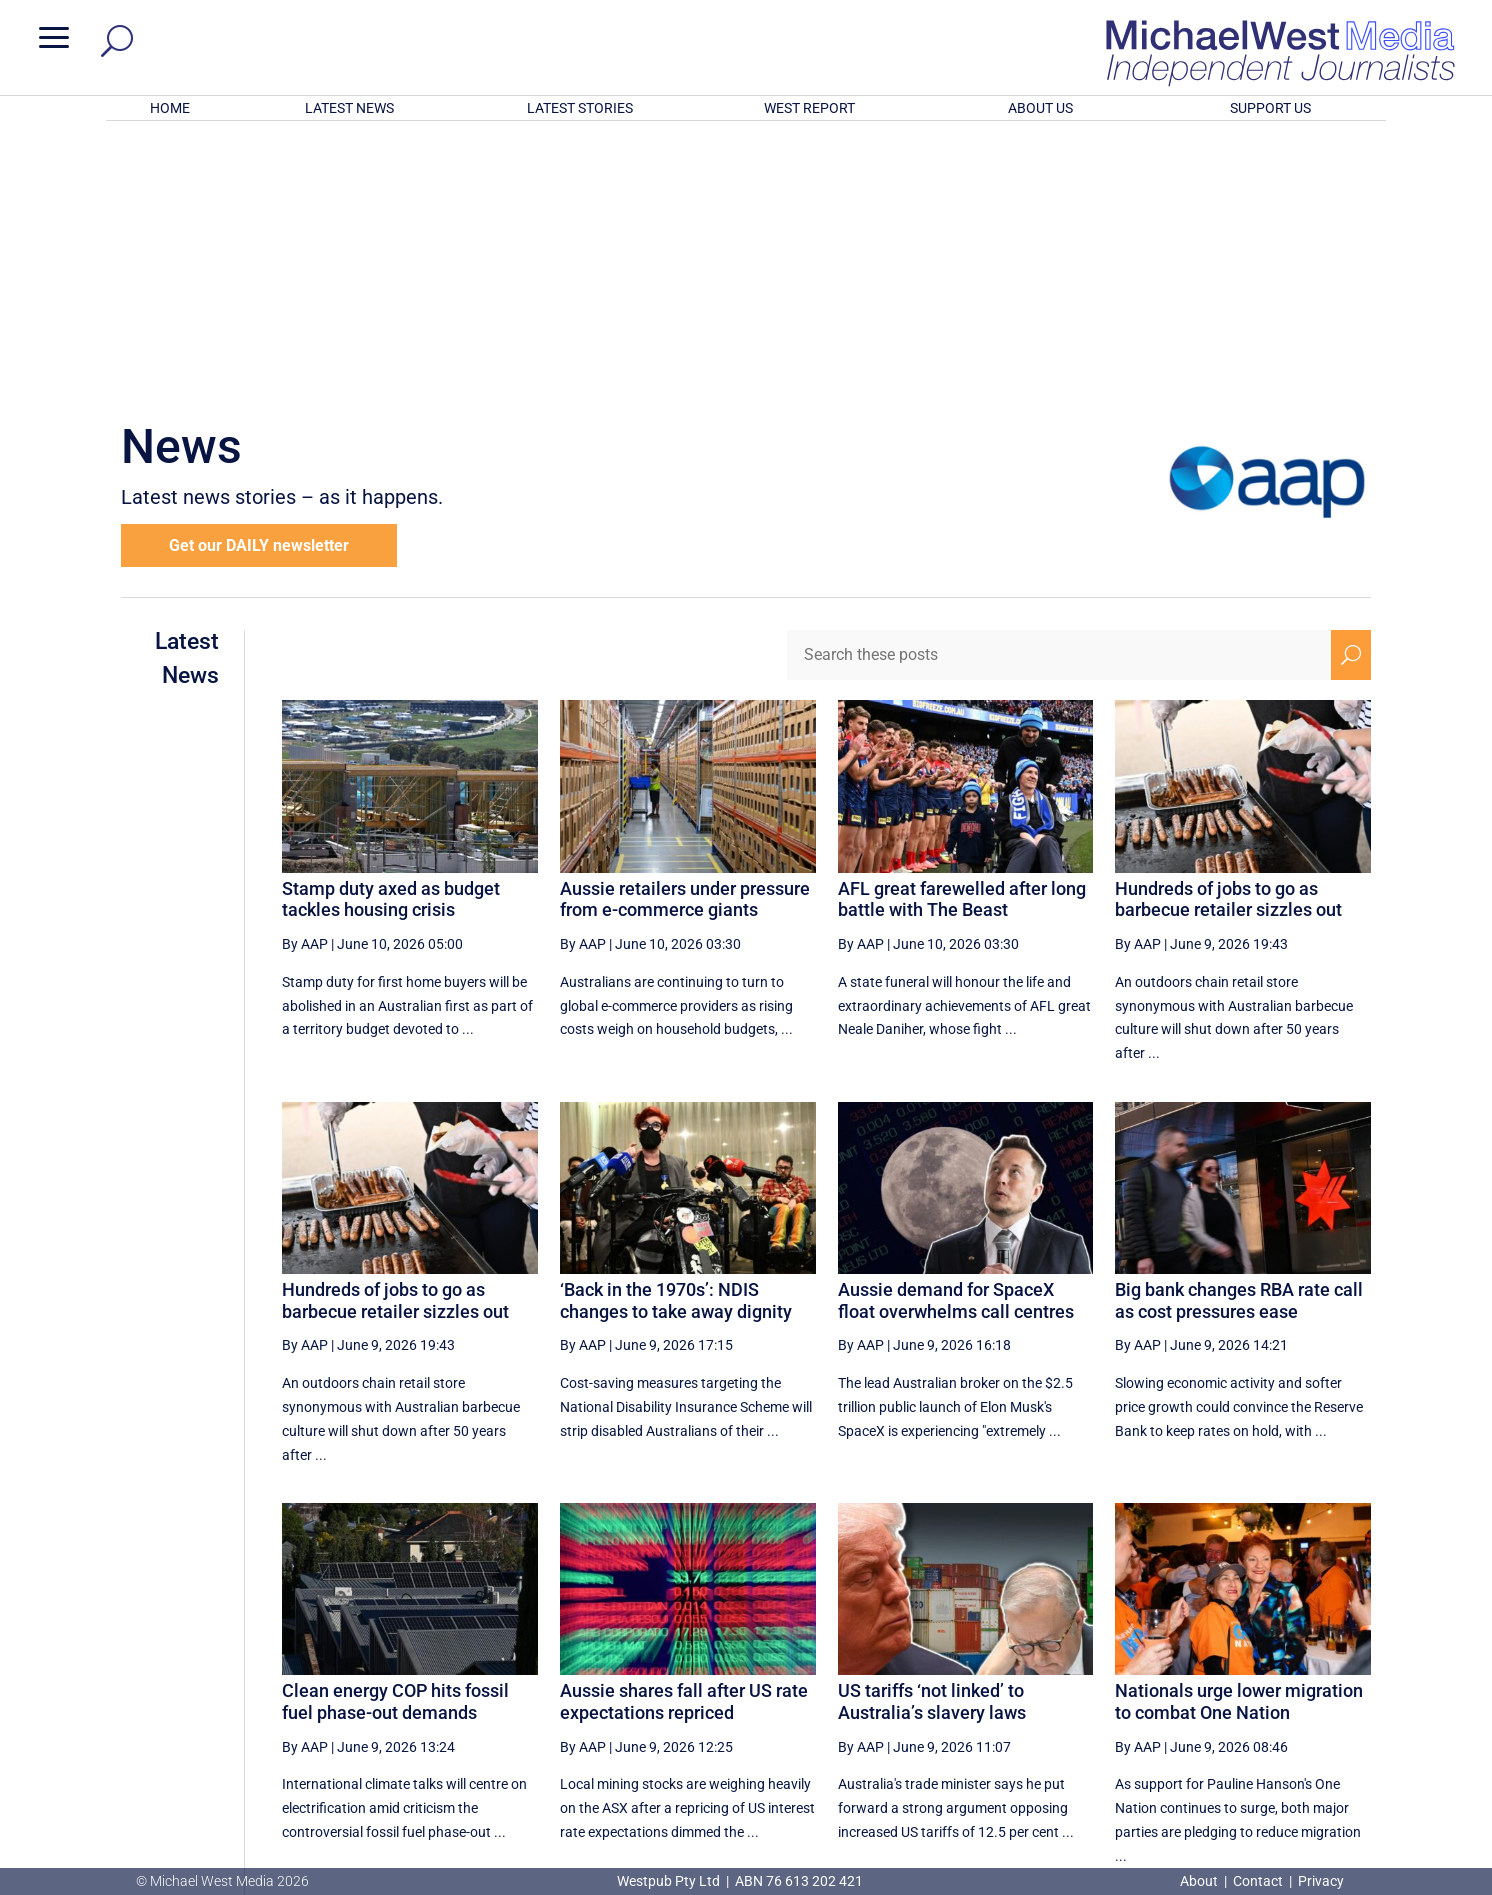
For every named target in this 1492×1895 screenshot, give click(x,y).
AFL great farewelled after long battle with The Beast (962, 637)
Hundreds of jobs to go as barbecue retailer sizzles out (1228, 637)
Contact (1258, 1881)
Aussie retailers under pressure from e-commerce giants (685, 637)
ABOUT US (1040, 108)
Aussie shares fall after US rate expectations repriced (684, 1439)
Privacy (1321, 1881)
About (1200, 1881)
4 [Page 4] (1262, 1682)
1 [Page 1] (1134, 1682)
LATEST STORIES (580, 108)
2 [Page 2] (1177, 1682)
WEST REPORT (809, 108)
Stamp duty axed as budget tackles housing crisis (391, 637)
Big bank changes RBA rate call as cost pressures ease (1239, 1038)
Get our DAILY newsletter (259, 283)
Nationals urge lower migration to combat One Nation (1239, 1439)
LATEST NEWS (349, 108)
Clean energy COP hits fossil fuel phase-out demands (395, 1439)
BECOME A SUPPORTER (1387, 1757)
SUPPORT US (1270, 108)
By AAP (305, 682)
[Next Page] (1304, 1681)
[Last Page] (1349, 1681)
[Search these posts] (1059, 393)
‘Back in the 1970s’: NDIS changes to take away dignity (676, 1038)
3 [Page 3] (1220, 1682)
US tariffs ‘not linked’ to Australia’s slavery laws (932, 1439)
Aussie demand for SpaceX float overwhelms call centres (956, 1038)
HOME (170, 108)
